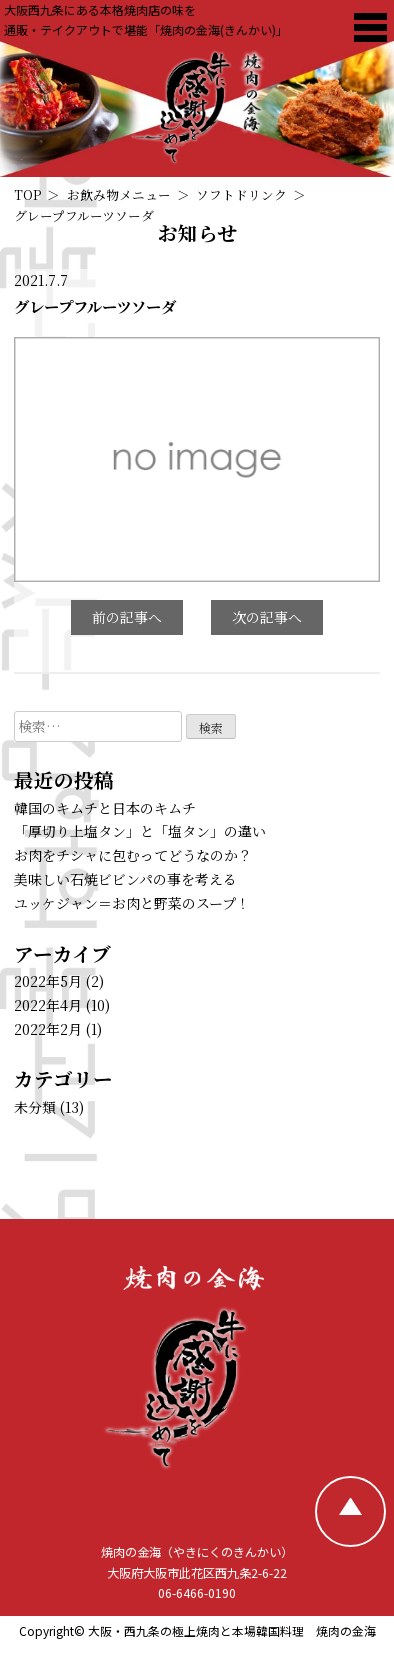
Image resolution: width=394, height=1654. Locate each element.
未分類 (35, 1107)
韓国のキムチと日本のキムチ (105, 808)
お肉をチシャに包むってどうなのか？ (133, 855)
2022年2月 (48, 1029)
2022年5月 (48, 981)
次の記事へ (267, 617)
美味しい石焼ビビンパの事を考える (125, 879)
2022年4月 (48, 1005)
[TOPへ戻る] (350, 1511)
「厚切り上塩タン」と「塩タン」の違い (140, 831)
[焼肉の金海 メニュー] (370, 27)
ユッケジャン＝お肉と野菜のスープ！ (132, 903)
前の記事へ (127, 617)
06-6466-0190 (197, 1593)
